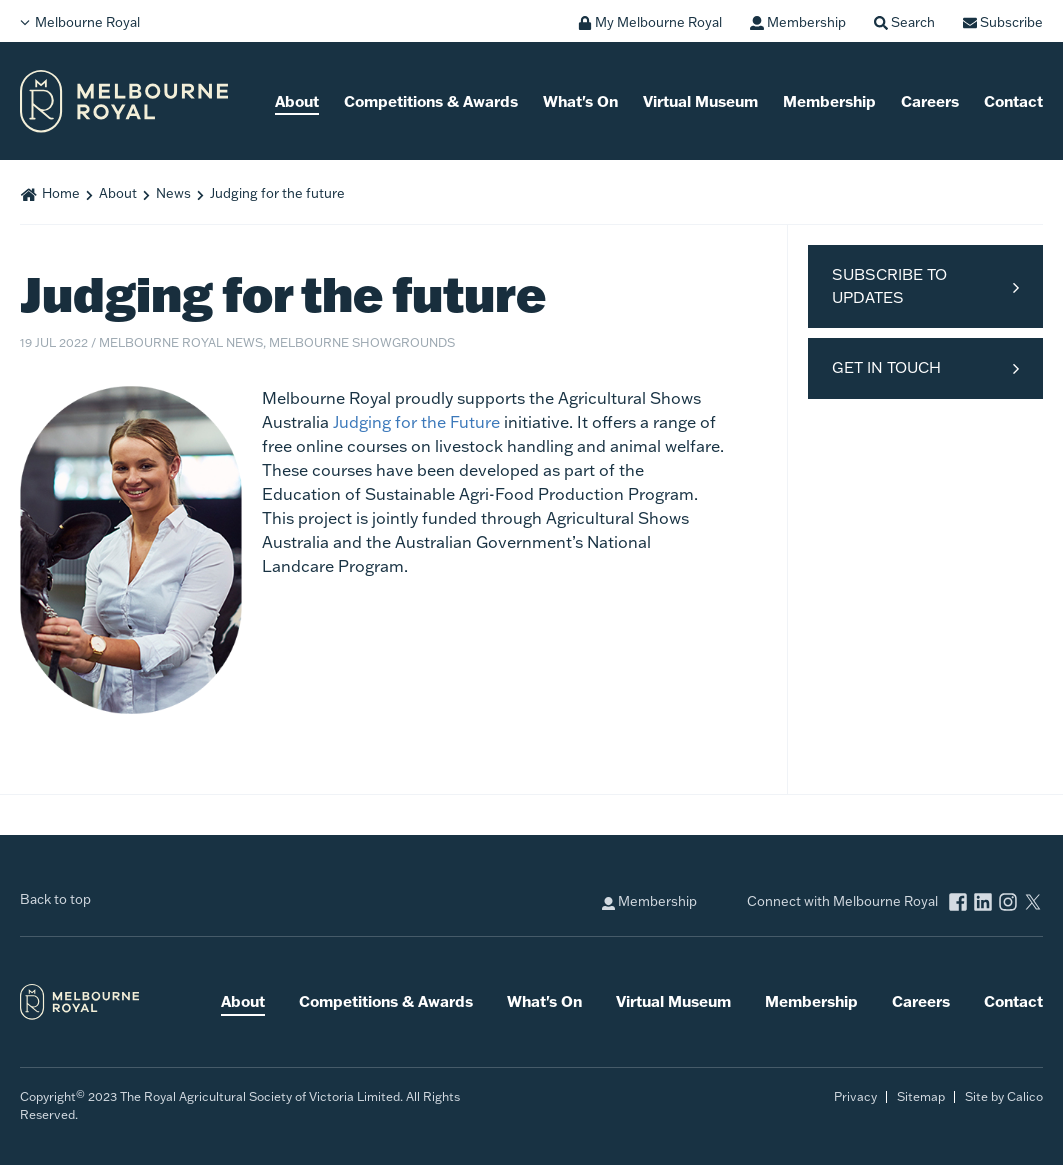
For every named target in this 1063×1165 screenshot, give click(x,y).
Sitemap (921, 1096)
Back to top (55, 899)
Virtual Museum (700, 101)
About (297, 101)
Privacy (855, 1096)
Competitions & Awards (431, 101)
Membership (829, 101)
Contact (1013, 101)
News (173, 193)
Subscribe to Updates (889, 286)
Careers (930, 101)
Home (61, 193)
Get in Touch (886, 367)
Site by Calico (1004, 1096)
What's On (580, 101)
